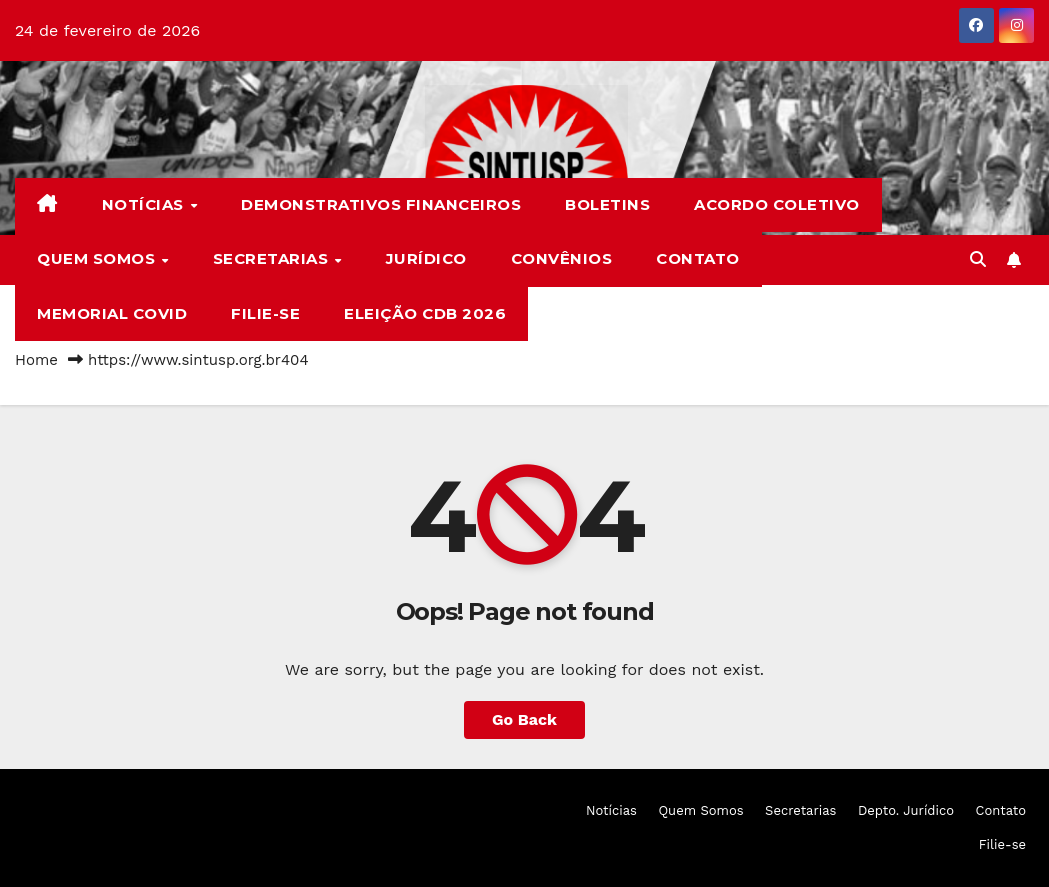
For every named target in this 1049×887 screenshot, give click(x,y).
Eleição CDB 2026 (425, 313)
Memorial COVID (112, 313)
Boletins (607, 204)
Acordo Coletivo (777, 204)
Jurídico (426, 258)
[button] (978, 259)
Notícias (145, 204)
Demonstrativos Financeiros (381, 204)
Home (36, 360)
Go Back (524, 719)
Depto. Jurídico (906, 810)
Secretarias (273, 258)
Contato (698, 258)
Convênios (562, 258)
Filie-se (265, 313)
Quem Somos (98, 258)
